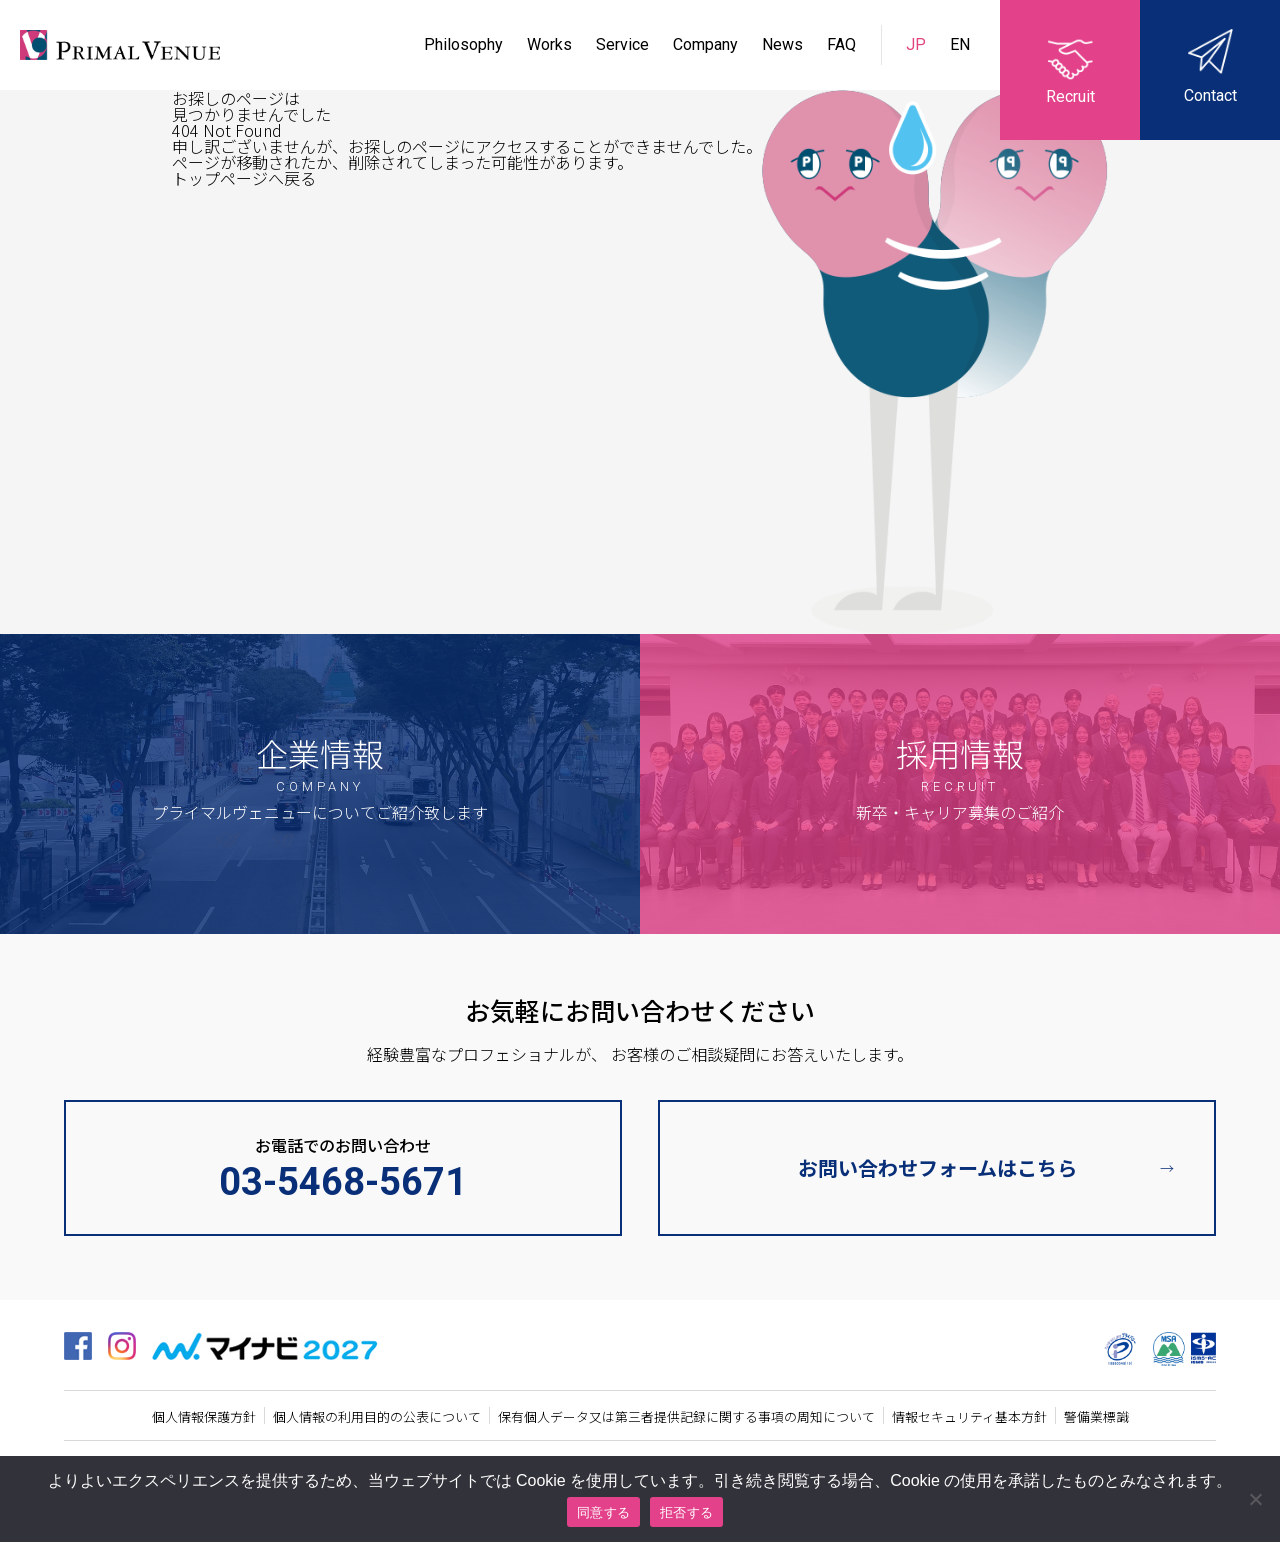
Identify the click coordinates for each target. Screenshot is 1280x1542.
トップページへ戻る (244, 178)
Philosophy (463, 44)
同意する (603, 1512)
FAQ (841, 44)
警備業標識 (1096, 1416)
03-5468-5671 (343, 1182)
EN (960, 44)
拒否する (686, 1512)
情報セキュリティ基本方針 (969, 1416)
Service (622, 44)
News (782, 44)
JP (918, 44)
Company (705, 44)
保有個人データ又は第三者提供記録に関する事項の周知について (686, 1416)
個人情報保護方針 (204, 1416)
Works (549, 44)
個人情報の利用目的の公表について (377, 1416)
